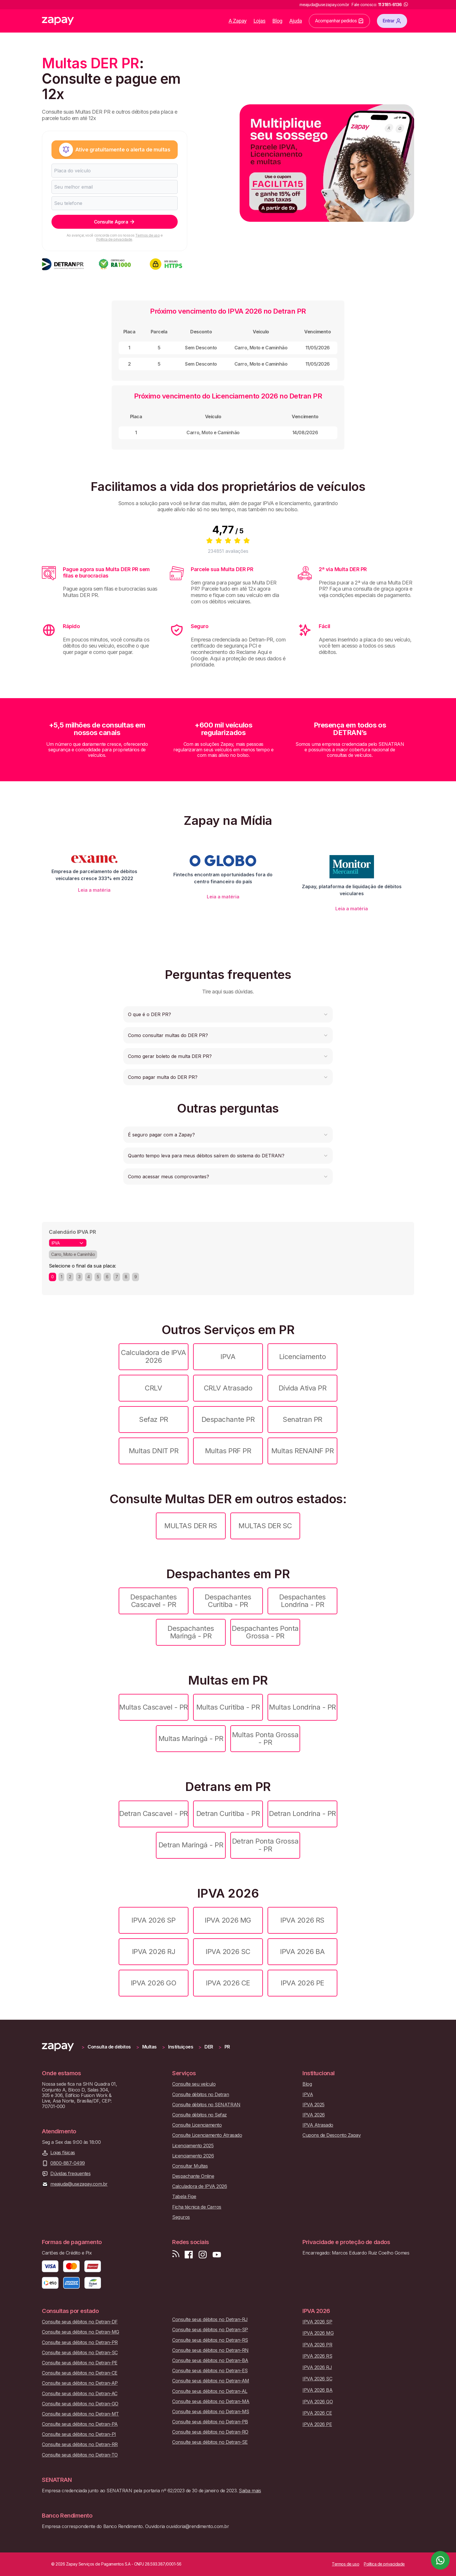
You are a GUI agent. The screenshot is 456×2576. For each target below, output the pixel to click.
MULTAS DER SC (265, 1526)
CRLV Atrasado (228, 1388)
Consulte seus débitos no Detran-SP (210, 2329)
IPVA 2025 (313, 2104)
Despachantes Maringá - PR (191, 1632)
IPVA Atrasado (317, 2125)
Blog (277, 21)
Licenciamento (302, 1356)
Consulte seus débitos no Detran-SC (80, 2352)
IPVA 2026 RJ (153, 1951)
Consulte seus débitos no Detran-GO (80, 2404)
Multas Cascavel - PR (153, 1707)
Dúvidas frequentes (70, 2173)
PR (227, 2047)
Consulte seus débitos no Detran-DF (80, 2322)
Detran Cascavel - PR (153, 1813)
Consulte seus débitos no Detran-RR (80, 2444)
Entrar (392, 21)
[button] (228, 1014)
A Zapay (238, 21)
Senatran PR (302, 1419)
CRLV (153, 1388)
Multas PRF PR (228, 1451)
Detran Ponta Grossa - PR (265, 1845)
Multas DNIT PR (153, 1451)
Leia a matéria (94, 890)
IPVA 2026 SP (153, 1920)
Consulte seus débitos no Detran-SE (210, 2442)
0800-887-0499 (67, 2163)
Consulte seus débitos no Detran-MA (211, 2401)
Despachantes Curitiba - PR (228, 1601)
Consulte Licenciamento (197, 2125)
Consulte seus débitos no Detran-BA (210, 2360)
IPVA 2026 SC (228, 1951)
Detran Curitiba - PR (228, 1813)
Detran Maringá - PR (190, 1845)
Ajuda (295, 21)
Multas (149, 2047)
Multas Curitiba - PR (228, 1707)
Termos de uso (147, 235)
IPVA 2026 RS (302, 1920)
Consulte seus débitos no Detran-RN (210, 2350)
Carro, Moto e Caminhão (73, 1254)
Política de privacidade (114, 239)
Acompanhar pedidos (339, 21)
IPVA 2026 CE (228, 1983)
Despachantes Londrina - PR (302, 1601)
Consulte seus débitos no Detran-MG (80, 2332)
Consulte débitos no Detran (200, 2094)
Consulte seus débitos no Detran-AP (80, 2383)
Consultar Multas (190, 2166)
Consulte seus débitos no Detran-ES (210, 2370)
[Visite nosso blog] (175, 2254)
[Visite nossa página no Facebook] (188, 2254)
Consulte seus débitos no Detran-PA (80, 2424)
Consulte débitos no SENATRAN (206, 2104)
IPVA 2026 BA (302, 1951)
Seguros (181, 2217)
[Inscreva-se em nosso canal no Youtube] (216, 2254)
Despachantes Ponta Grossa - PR (265, 1632)
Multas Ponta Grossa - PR (265, 1738)
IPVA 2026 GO (153, 1983)
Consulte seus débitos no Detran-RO (210, 2432)
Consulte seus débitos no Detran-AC (79, 2393)
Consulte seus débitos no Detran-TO (80, 2455)
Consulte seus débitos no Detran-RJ (210, 2319)
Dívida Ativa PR (303, 1388)
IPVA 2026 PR (317, 2345)
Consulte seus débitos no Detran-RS (210, 2340)
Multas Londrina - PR (302, 1707)
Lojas (260, 21)
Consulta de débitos (109, 2047)
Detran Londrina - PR (302, 1813)
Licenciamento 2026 (193, 2156)
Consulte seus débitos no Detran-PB (210, 2422)
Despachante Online (193, 2176)
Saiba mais (250, 2490)
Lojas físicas (62, 2152)
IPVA (227, 1356)
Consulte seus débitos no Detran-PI (79, 2434)
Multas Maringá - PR (190, 1738)
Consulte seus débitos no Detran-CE (79, 2373)
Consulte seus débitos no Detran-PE (79, 2363)
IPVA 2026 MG (228, 1920)
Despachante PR (228, 1419)
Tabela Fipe (184, 2196)
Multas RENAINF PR (302, 1451)
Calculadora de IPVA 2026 (153, 1356)
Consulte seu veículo (193, 2084)
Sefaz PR (153, 1419)
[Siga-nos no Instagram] (202, 2254)
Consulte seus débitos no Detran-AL (209, 2391)
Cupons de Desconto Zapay (331, 2135)
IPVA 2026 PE (302, 1983)
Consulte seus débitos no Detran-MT (80, 2414)
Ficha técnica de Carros (196, 2207)
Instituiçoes (180, 2047)
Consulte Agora (114, 222)
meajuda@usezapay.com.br (79, 2184)
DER (208, 2047)
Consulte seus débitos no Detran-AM (210, 2381)
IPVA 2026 (313, 2115)
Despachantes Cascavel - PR (153, 1601)
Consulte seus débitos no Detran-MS (210, 2411)
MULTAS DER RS (190, 1526)
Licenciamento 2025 (192, 2145)
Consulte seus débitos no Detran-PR (80, 2342)
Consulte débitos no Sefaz (199, 2115)
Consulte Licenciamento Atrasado (207, 2135)
